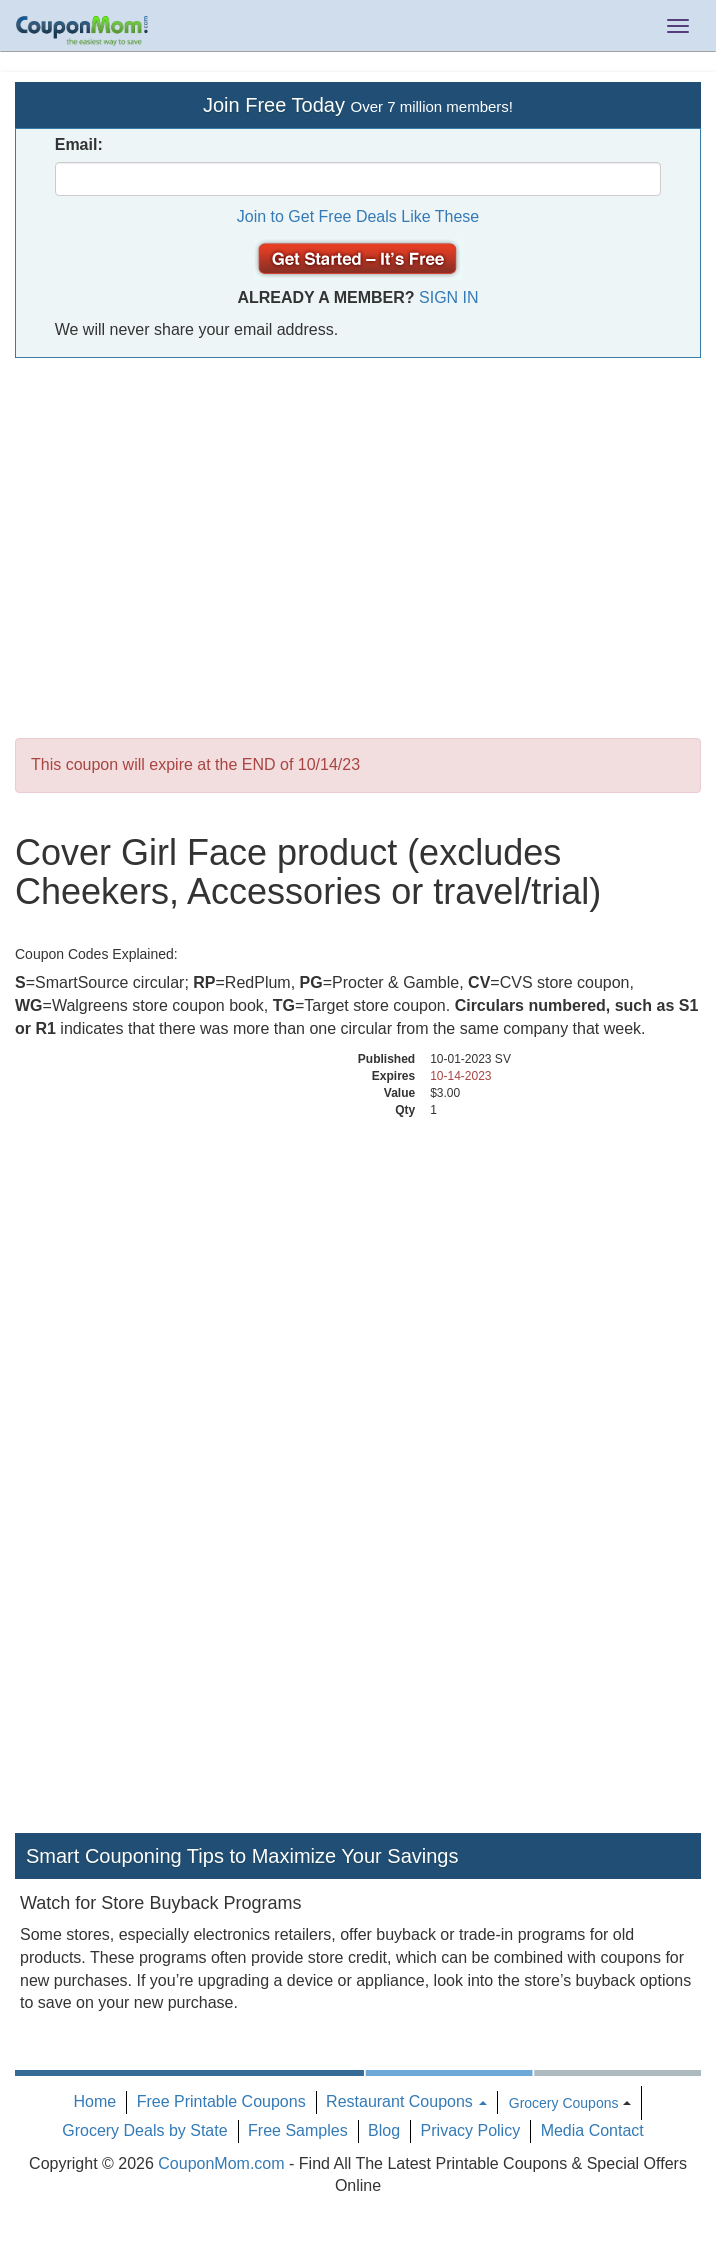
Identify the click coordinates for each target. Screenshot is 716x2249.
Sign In (449, 297)
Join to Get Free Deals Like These (358, 216)
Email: (79, 144)
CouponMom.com (221, 2163)
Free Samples (298, 2130)
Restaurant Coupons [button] (406, 2101)
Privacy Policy (471, 2130)
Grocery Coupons (564, 2103)
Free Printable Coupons (221, 2101)
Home (95, 2101)
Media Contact (592, 2130)
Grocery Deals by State (144, 2130)
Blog (384, 2130)
